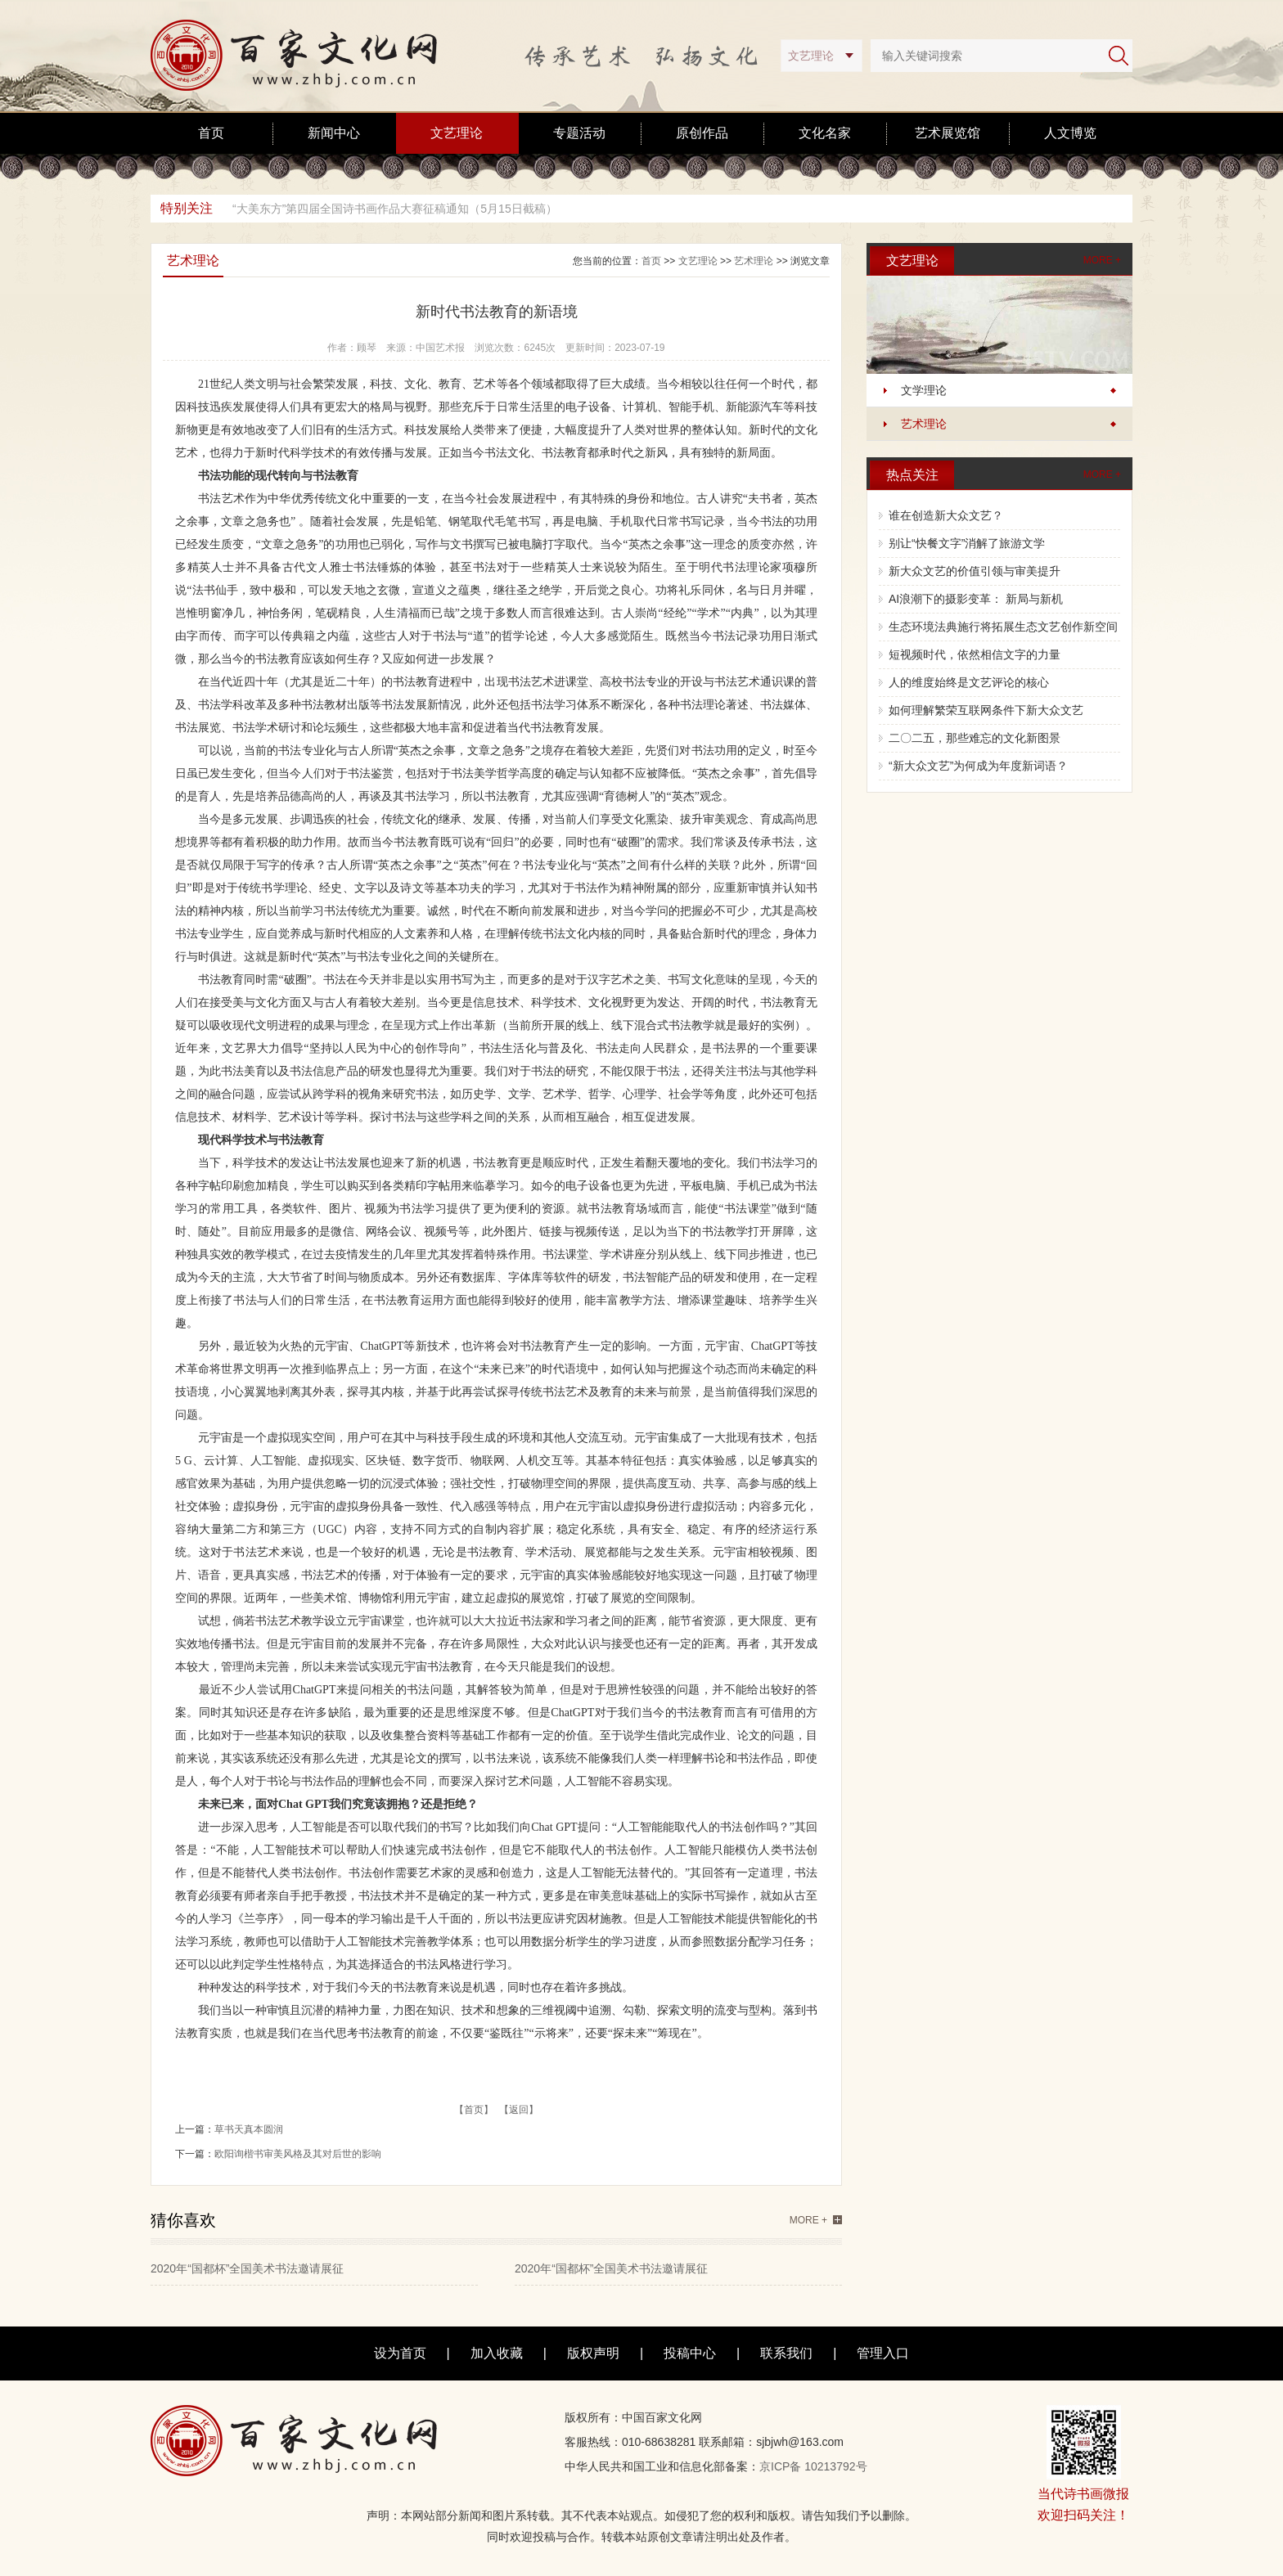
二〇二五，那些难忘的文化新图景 (974, 737)
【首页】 (473, 2109)
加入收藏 (496, 2353)
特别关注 (186, 208)
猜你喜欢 (183, 2220)
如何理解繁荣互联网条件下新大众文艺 (986, 710)
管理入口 (883, 2353)
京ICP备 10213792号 (813, 2466)
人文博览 (1070, 133)
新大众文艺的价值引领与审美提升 (974, 571)
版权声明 (593, 2353)
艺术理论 (924, 423)
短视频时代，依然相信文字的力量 (974, 654)
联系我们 (786, 2353)
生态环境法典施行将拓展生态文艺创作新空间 (1003, 626)
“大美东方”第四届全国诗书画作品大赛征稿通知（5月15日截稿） (394, 208)
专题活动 (579, 133)
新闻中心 (334, 133)
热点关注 (912, 475)
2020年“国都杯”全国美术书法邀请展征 (247, 2268)
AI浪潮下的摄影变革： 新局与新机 (976, 598)
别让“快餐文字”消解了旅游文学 (967, 543)
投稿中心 (690, 2353)
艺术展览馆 (947, 133)
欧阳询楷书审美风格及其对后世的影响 (297, 2154)
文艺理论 (456, 133)
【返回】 (518, 2109)
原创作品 (702, 133)
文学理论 (924, 390)
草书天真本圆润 (248, 2129)
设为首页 (400, 2353)
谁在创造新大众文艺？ (946, 515)
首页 (211, 133)
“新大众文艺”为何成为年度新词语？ (978, 765)
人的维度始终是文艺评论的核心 (969, 682)
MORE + (1102, 260)
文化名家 (825, 133)
